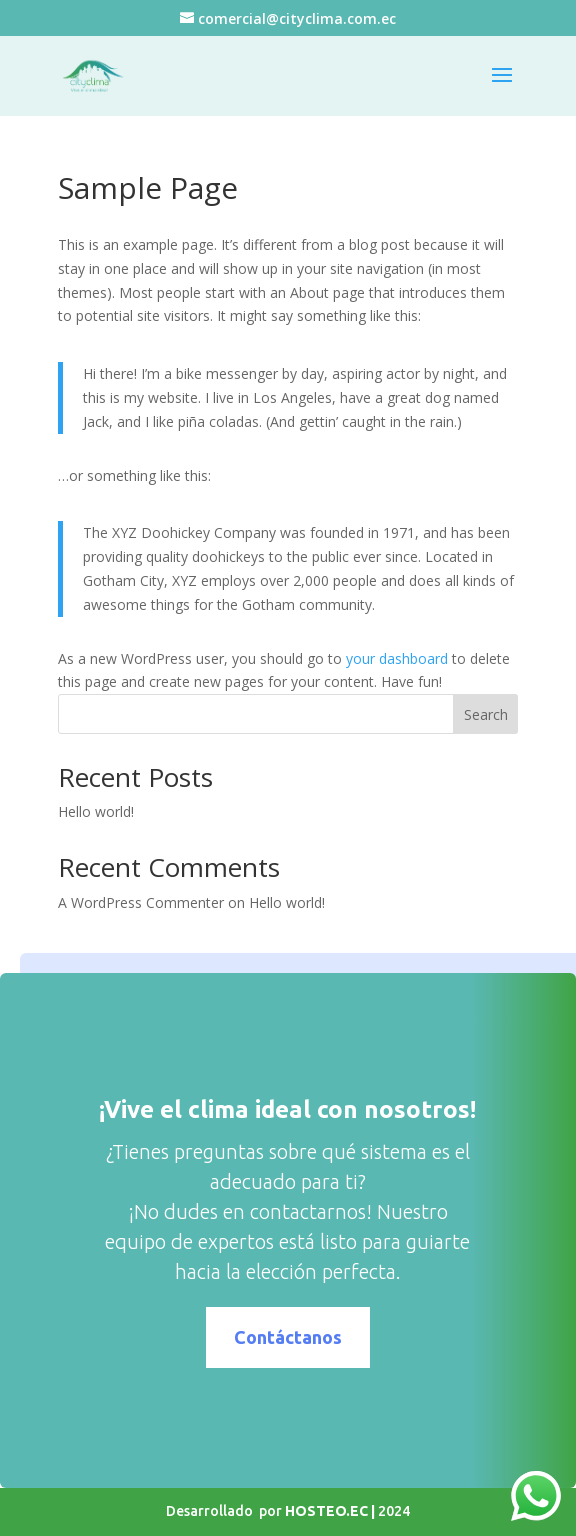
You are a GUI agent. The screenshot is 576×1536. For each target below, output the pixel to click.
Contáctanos (334, 1337)
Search (486, 714)
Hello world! (96, 811)
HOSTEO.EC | (331, 1511)
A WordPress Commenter (141, 902)
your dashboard (397, 658)
